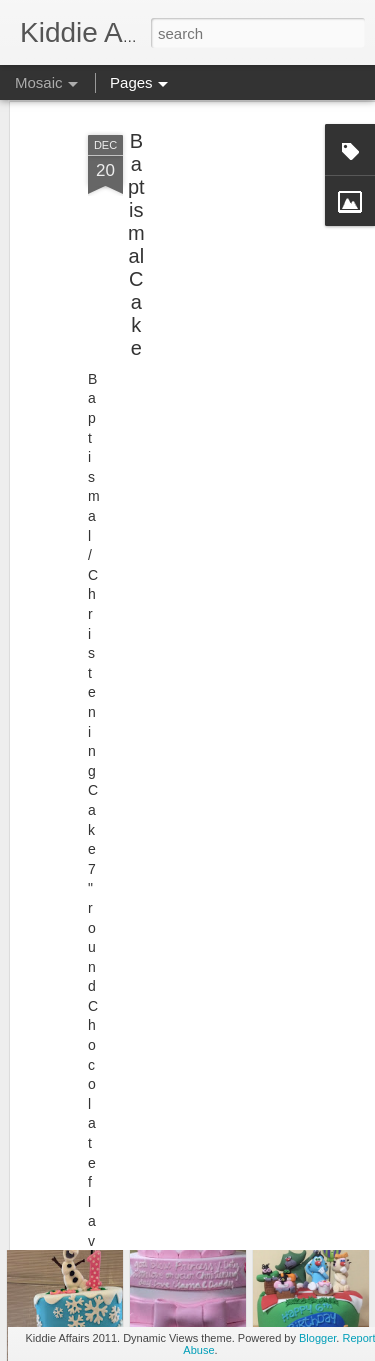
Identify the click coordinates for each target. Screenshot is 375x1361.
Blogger (317, 1338)
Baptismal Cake (136, 220)
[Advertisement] (203, 236)
